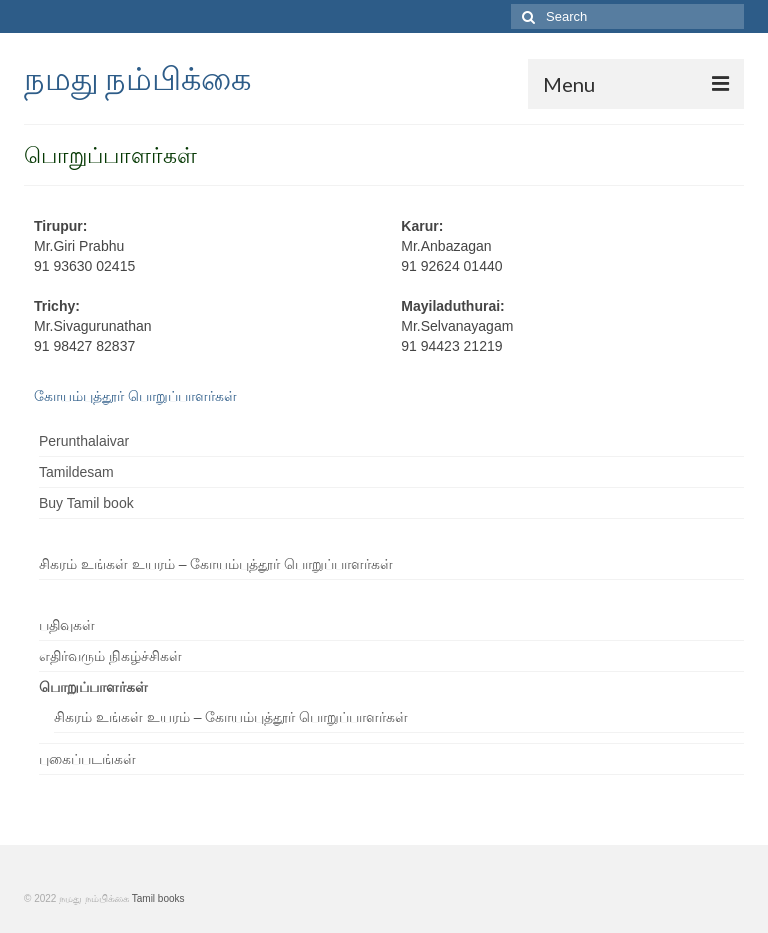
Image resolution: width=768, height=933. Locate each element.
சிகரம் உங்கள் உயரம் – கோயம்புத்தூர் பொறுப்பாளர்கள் (216, 564)
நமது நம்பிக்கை (137, 77)
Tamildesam (76, 472)
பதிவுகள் (67, 625)
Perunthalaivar (84, 441)
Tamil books (158, 898)
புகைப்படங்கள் (87, 759)
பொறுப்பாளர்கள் (93, 687)
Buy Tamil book (86, 503)
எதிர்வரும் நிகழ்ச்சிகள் (110, 656)
